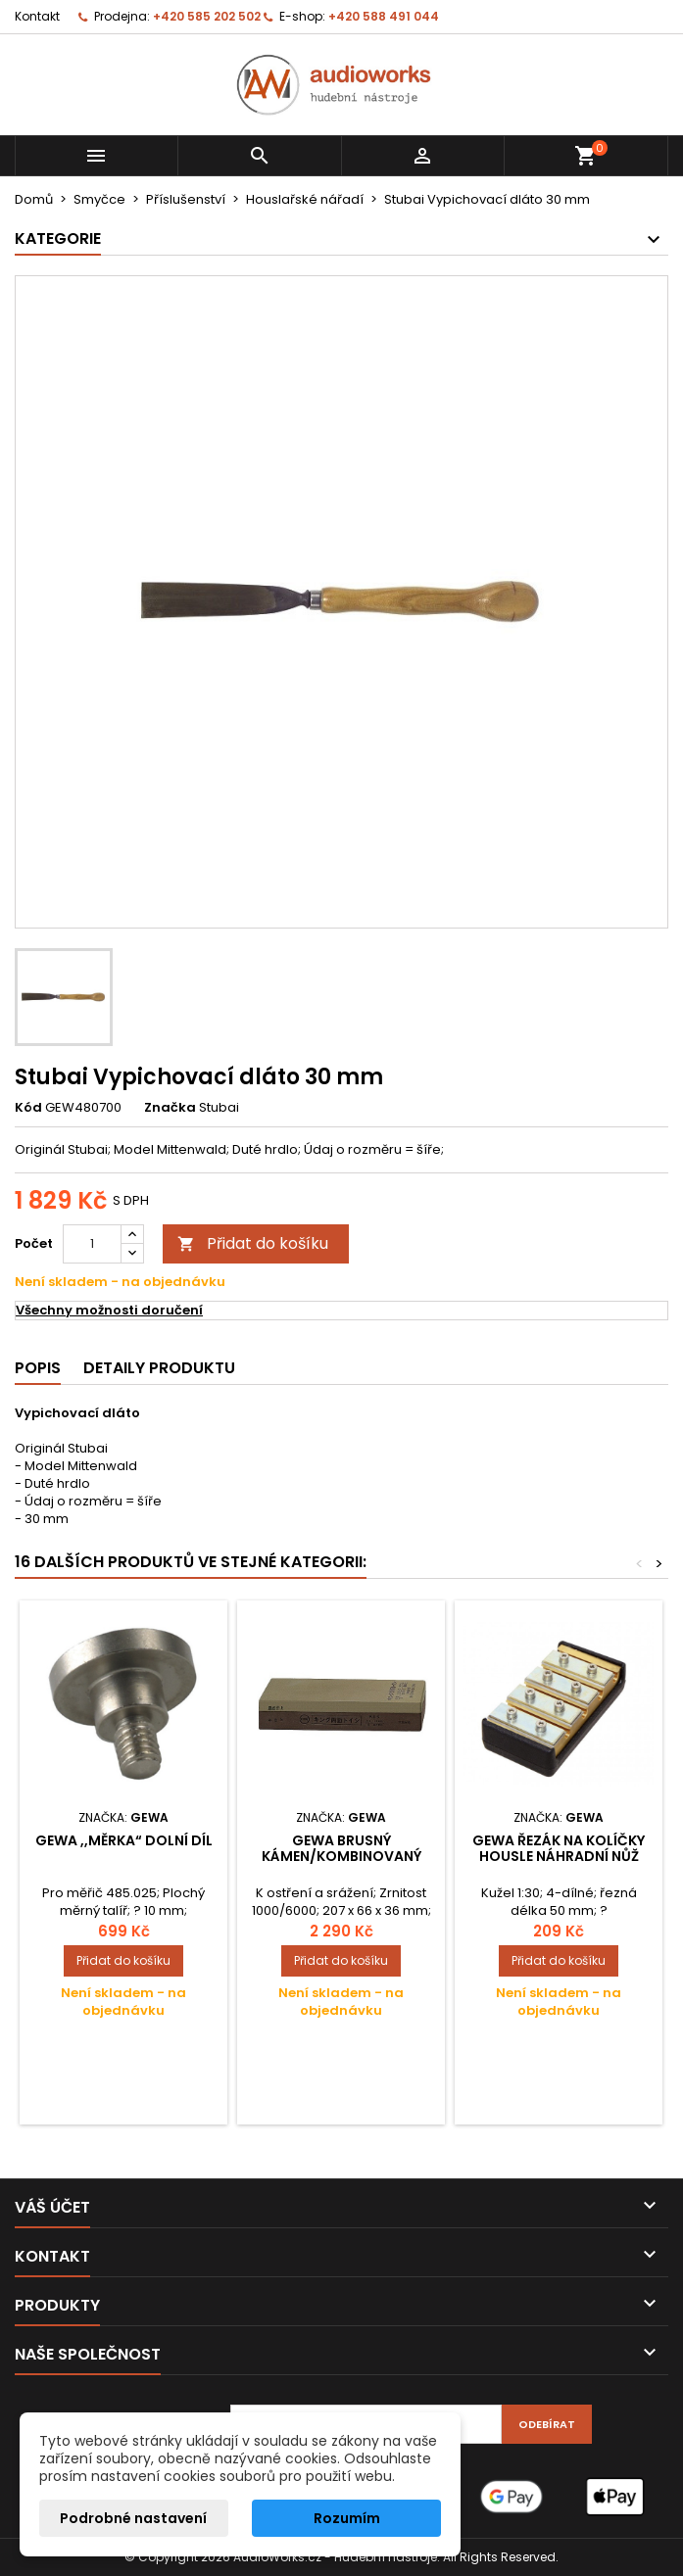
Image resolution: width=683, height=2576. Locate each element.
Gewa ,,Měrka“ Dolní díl (124, 1840)
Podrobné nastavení (133, 2518)
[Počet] (92, 1244)
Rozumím (347, 2518)
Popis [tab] (38, 1368)
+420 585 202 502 (207, 16)
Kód (28, 1108)
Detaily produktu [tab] (159, 1368)
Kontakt (37, 16)
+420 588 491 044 (383, 16)
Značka (170, 1108)
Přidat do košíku (252, 1243)
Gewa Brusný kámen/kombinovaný (341, 1848)
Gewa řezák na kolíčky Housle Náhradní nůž (558, 1848)
